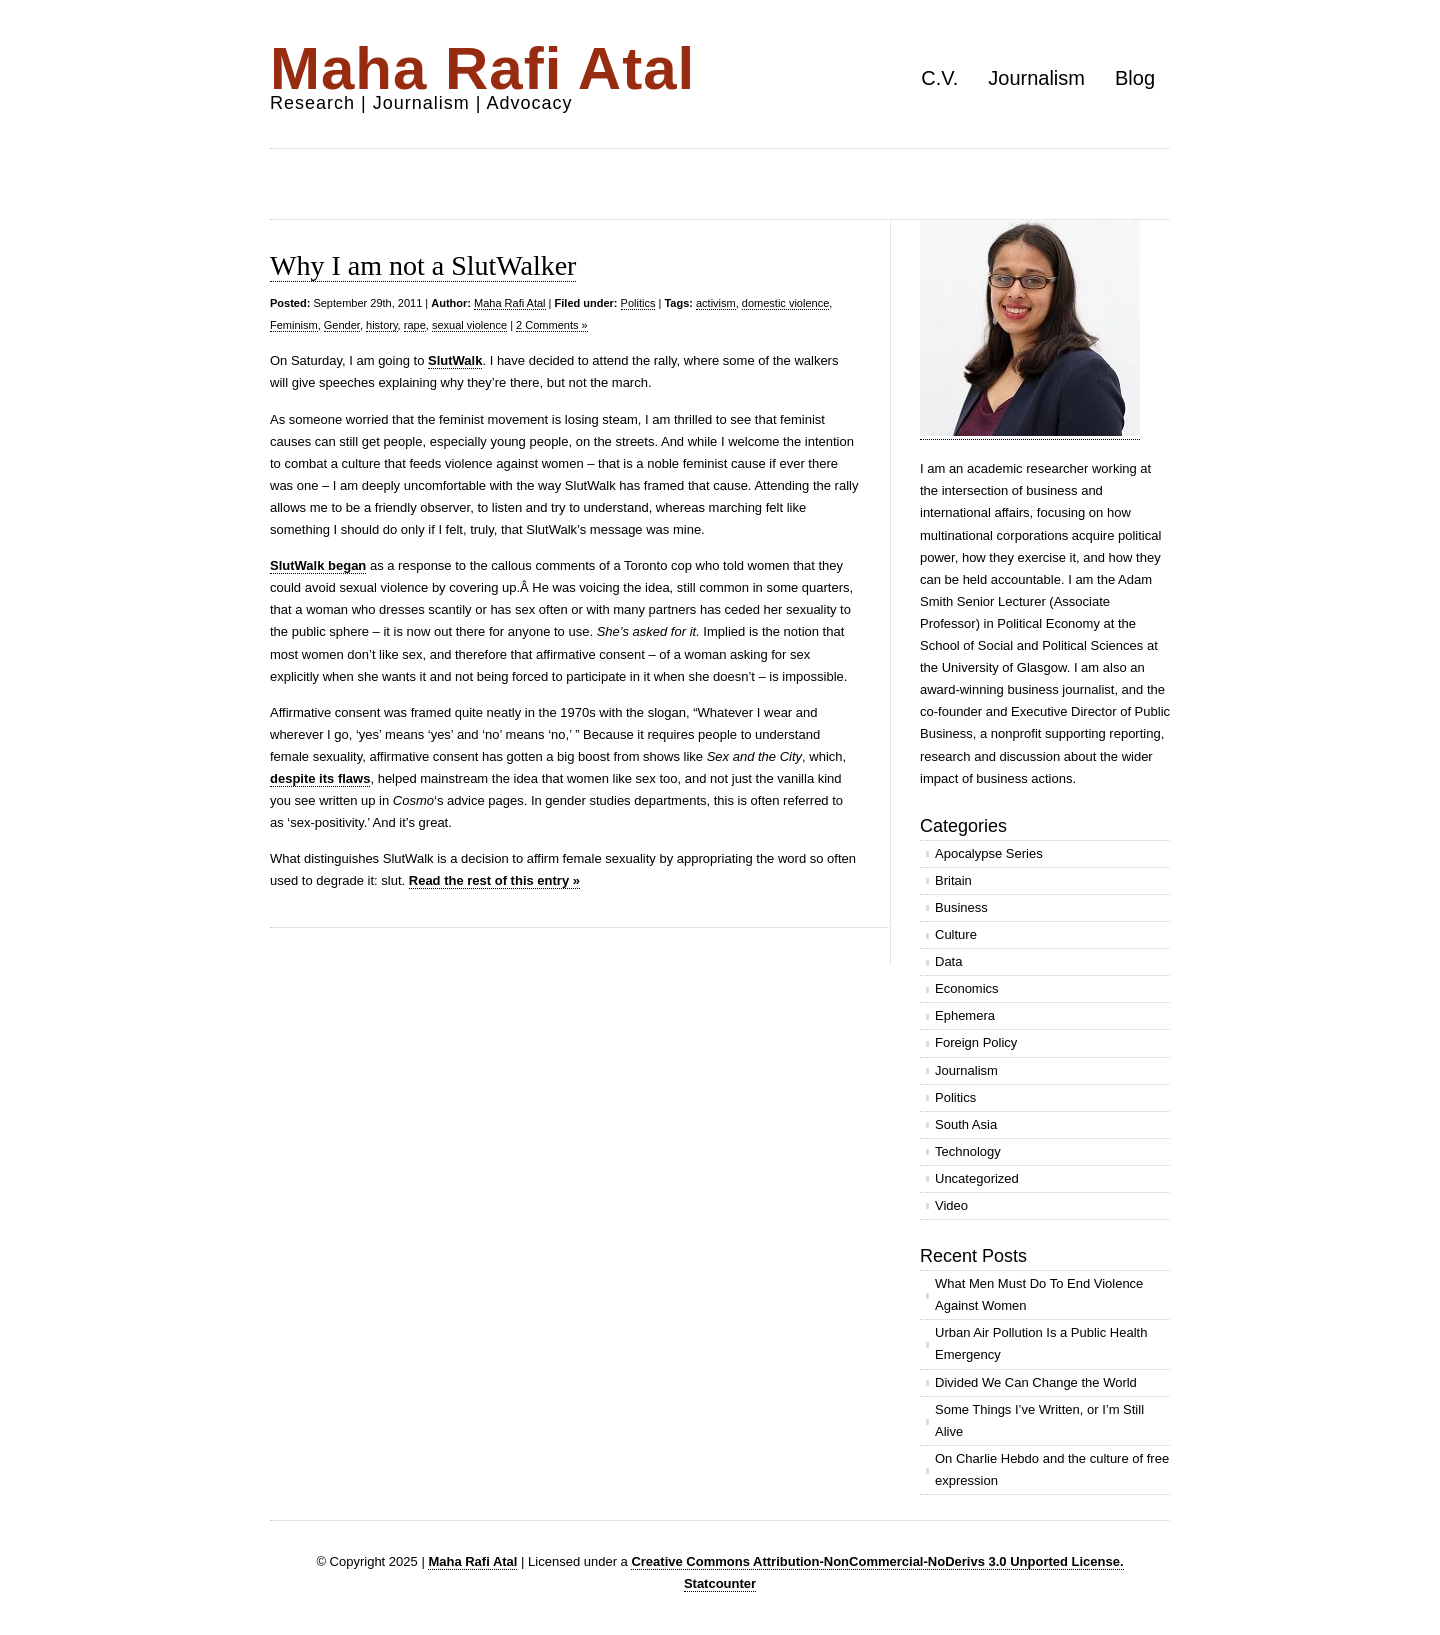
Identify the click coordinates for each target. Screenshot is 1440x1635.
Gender (342, 325)
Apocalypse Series (989, 853)
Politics (638, 303)
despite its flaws (320, 778)
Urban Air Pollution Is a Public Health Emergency (1041, 1343)
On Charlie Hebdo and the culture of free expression (1052, 1469)
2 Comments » (552, 325)
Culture (956, 934)
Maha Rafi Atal (482, 68)
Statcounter (720, 1583)
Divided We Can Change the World (1036, 1382)
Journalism (1036, 78)
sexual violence (469, 325)
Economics (967, 988)
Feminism (294, 325)
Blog (1135, 78)
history (382, 325)
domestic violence (785, 303)
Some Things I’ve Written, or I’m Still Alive (1039, 1420)
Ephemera (965, 1015)
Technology (968, 1151)
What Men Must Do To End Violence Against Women (1039, 1294)
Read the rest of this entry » (494, 880)
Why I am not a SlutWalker (423, 265)
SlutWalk (455, 360)
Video (951, 1205)
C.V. (939, 78)
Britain (953, 880)
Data (948, 961)
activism (716, 303)
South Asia (966, 1124)
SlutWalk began (318, 565)
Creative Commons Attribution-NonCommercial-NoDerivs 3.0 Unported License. (877, 1561)
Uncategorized (977, 1178)
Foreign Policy (976, 1042)
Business (961, 907)
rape (415, 325)
